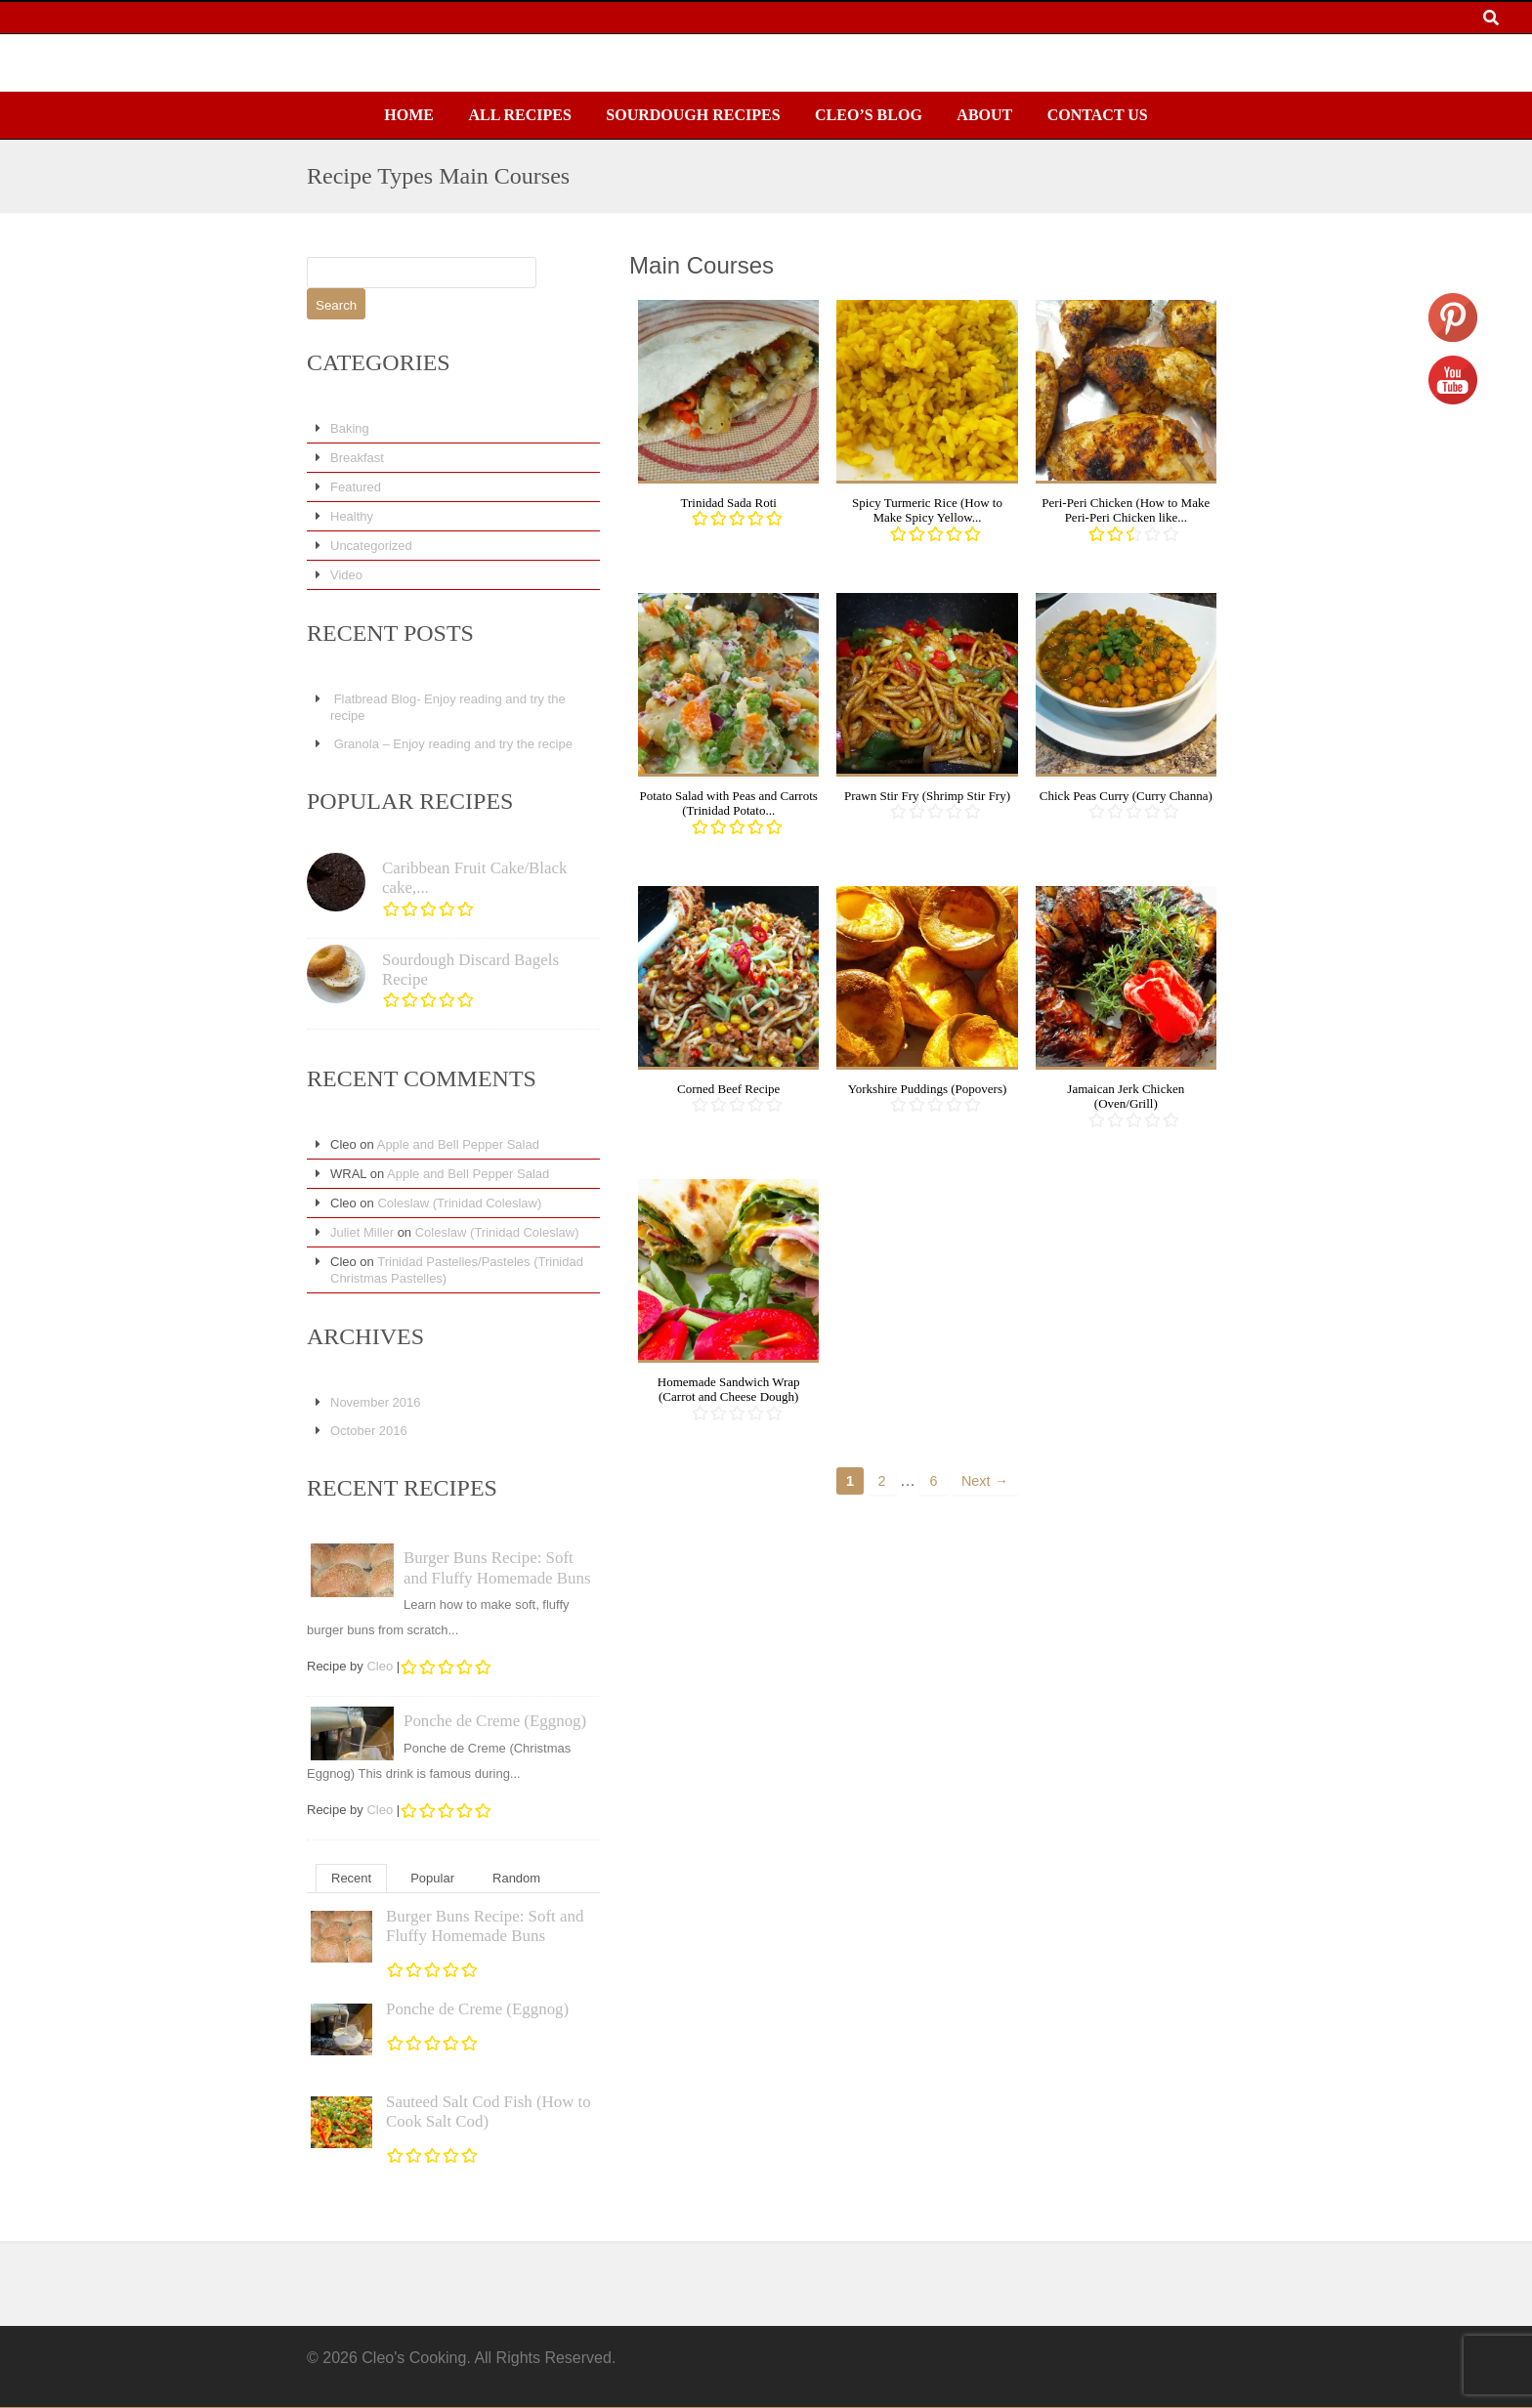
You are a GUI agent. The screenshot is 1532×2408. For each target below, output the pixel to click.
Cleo (379, 1666)
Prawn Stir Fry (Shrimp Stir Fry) (927, 795)
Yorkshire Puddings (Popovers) (927, 1088)
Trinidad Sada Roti (728, 502)
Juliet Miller (362, 1232)
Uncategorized (371, 545)
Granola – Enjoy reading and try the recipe (453, 744)
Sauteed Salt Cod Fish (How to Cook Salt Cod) (488, 2111)
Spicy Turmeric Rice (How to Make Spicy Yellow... (927, 510)
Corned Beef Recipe (728, 1088)
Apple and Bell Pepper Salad (458, 1144)
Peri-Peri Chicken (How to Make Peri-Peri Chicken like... (1126, 510)
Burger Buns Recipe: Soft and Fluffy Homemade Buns (497, 1567)
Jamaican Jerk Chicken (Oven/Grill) (1125, 1096)
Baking (349, 428)
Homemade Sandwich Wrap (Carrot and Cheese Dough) (729, 1389)
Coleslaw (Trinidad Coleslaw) (459, 1203)
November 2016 (375, 1402)
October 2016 (368, 1430)
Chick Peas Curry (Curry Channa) (1126, 795)
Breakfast (357, 457)
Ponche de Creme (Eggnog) (495, 1720)
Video (346, 575)
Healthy (351, 516)
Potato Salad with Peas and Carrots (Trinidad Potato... (729, 803)
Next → (984, 1481)
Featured (355, 487)
